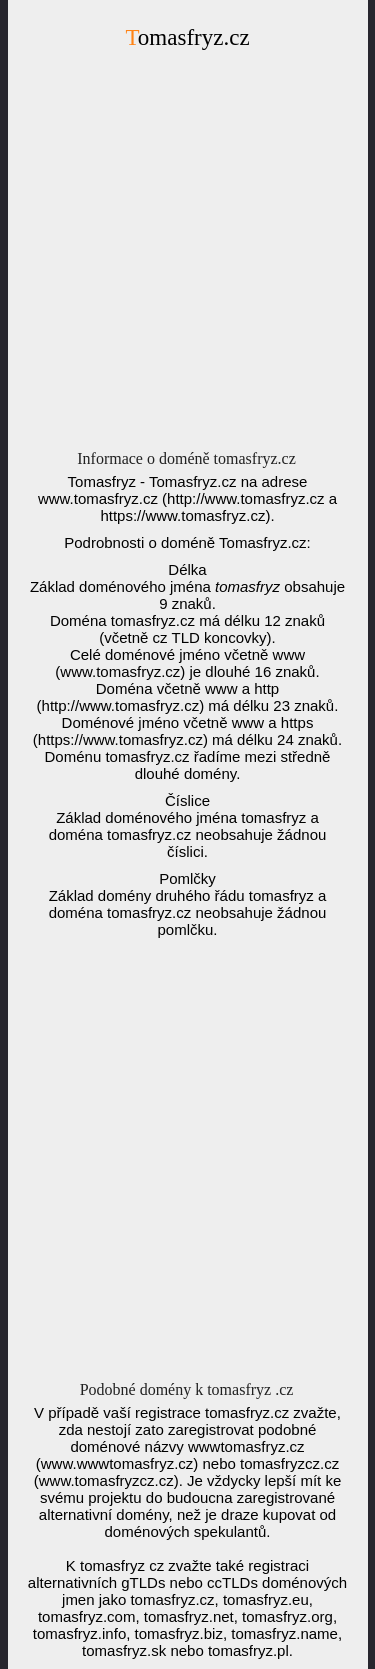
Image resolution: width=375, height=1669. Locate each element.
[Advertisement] (187, 255)
